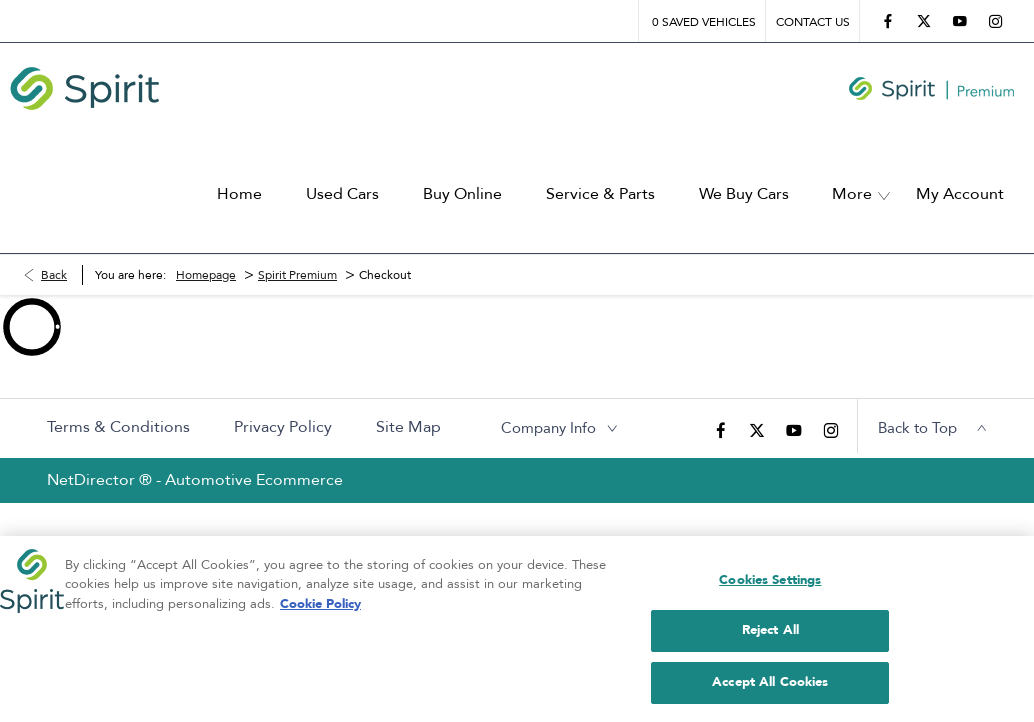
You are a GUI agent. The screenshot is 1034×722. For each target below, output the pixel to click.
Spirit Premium (297, 245)
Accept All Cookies (770, 693)
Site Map (408, 398)
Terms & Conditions (118, 398)
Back (54, 245)
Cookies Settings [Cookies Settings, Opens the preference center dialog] (770, 591)
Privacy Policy (283, 398)
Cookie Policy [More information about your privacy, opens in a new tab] (320, 615)
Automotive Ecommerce (254, 451)
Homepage (206, 245)
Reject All (770, 642)
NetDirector (93, 451)
